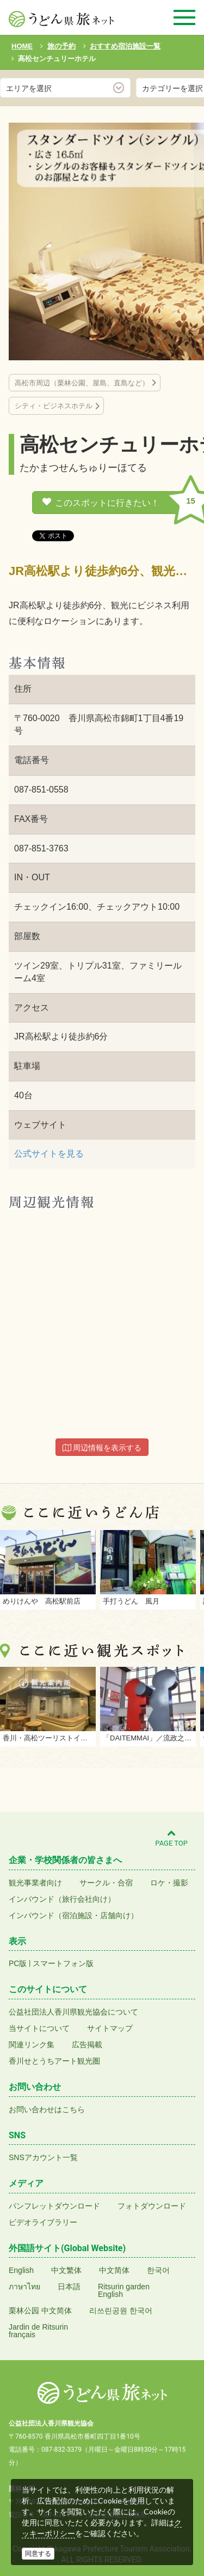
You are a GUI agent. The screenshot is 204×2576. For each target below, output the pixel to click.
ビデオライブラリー (43, 2222)
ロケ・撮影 (169, 1882)
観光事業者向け (35, 1882)
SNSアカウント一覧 (43, 2157)
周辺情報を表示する (102, 1447)
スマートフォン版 (63, 1963)
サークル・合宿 (106, 1882)
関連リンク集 (31, 2044)
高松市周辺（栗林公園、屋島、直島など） (82, 383)
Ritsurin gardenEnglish (124, 2290)
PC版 (18, 1963)
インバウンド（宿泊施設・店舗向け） (73, 1915)
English (21, 2270)
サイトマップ (110, 2028)
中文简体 (114, 2270)
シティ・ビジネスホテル (53, 406)
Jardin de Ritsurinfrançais (38, 2331)
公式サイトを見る (49, 1153)
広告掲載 (87, 2044)
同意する (38, 2553)
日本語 (69, 2286)
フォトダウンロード (152, 2206)
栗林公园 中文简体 (40, 2310)
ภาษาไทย (24, 2286)
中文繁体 (66, 2270)
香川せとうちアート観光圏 (54, 2061)
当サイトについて (39, 2028)
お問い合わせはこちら (47, 2109)
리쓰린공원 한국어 (120, 2310)
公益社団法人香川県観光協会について (73, 2011)
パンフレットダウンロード (54, 2206)
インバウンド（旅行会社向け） (62, 1899)
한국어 (158, 2270)
